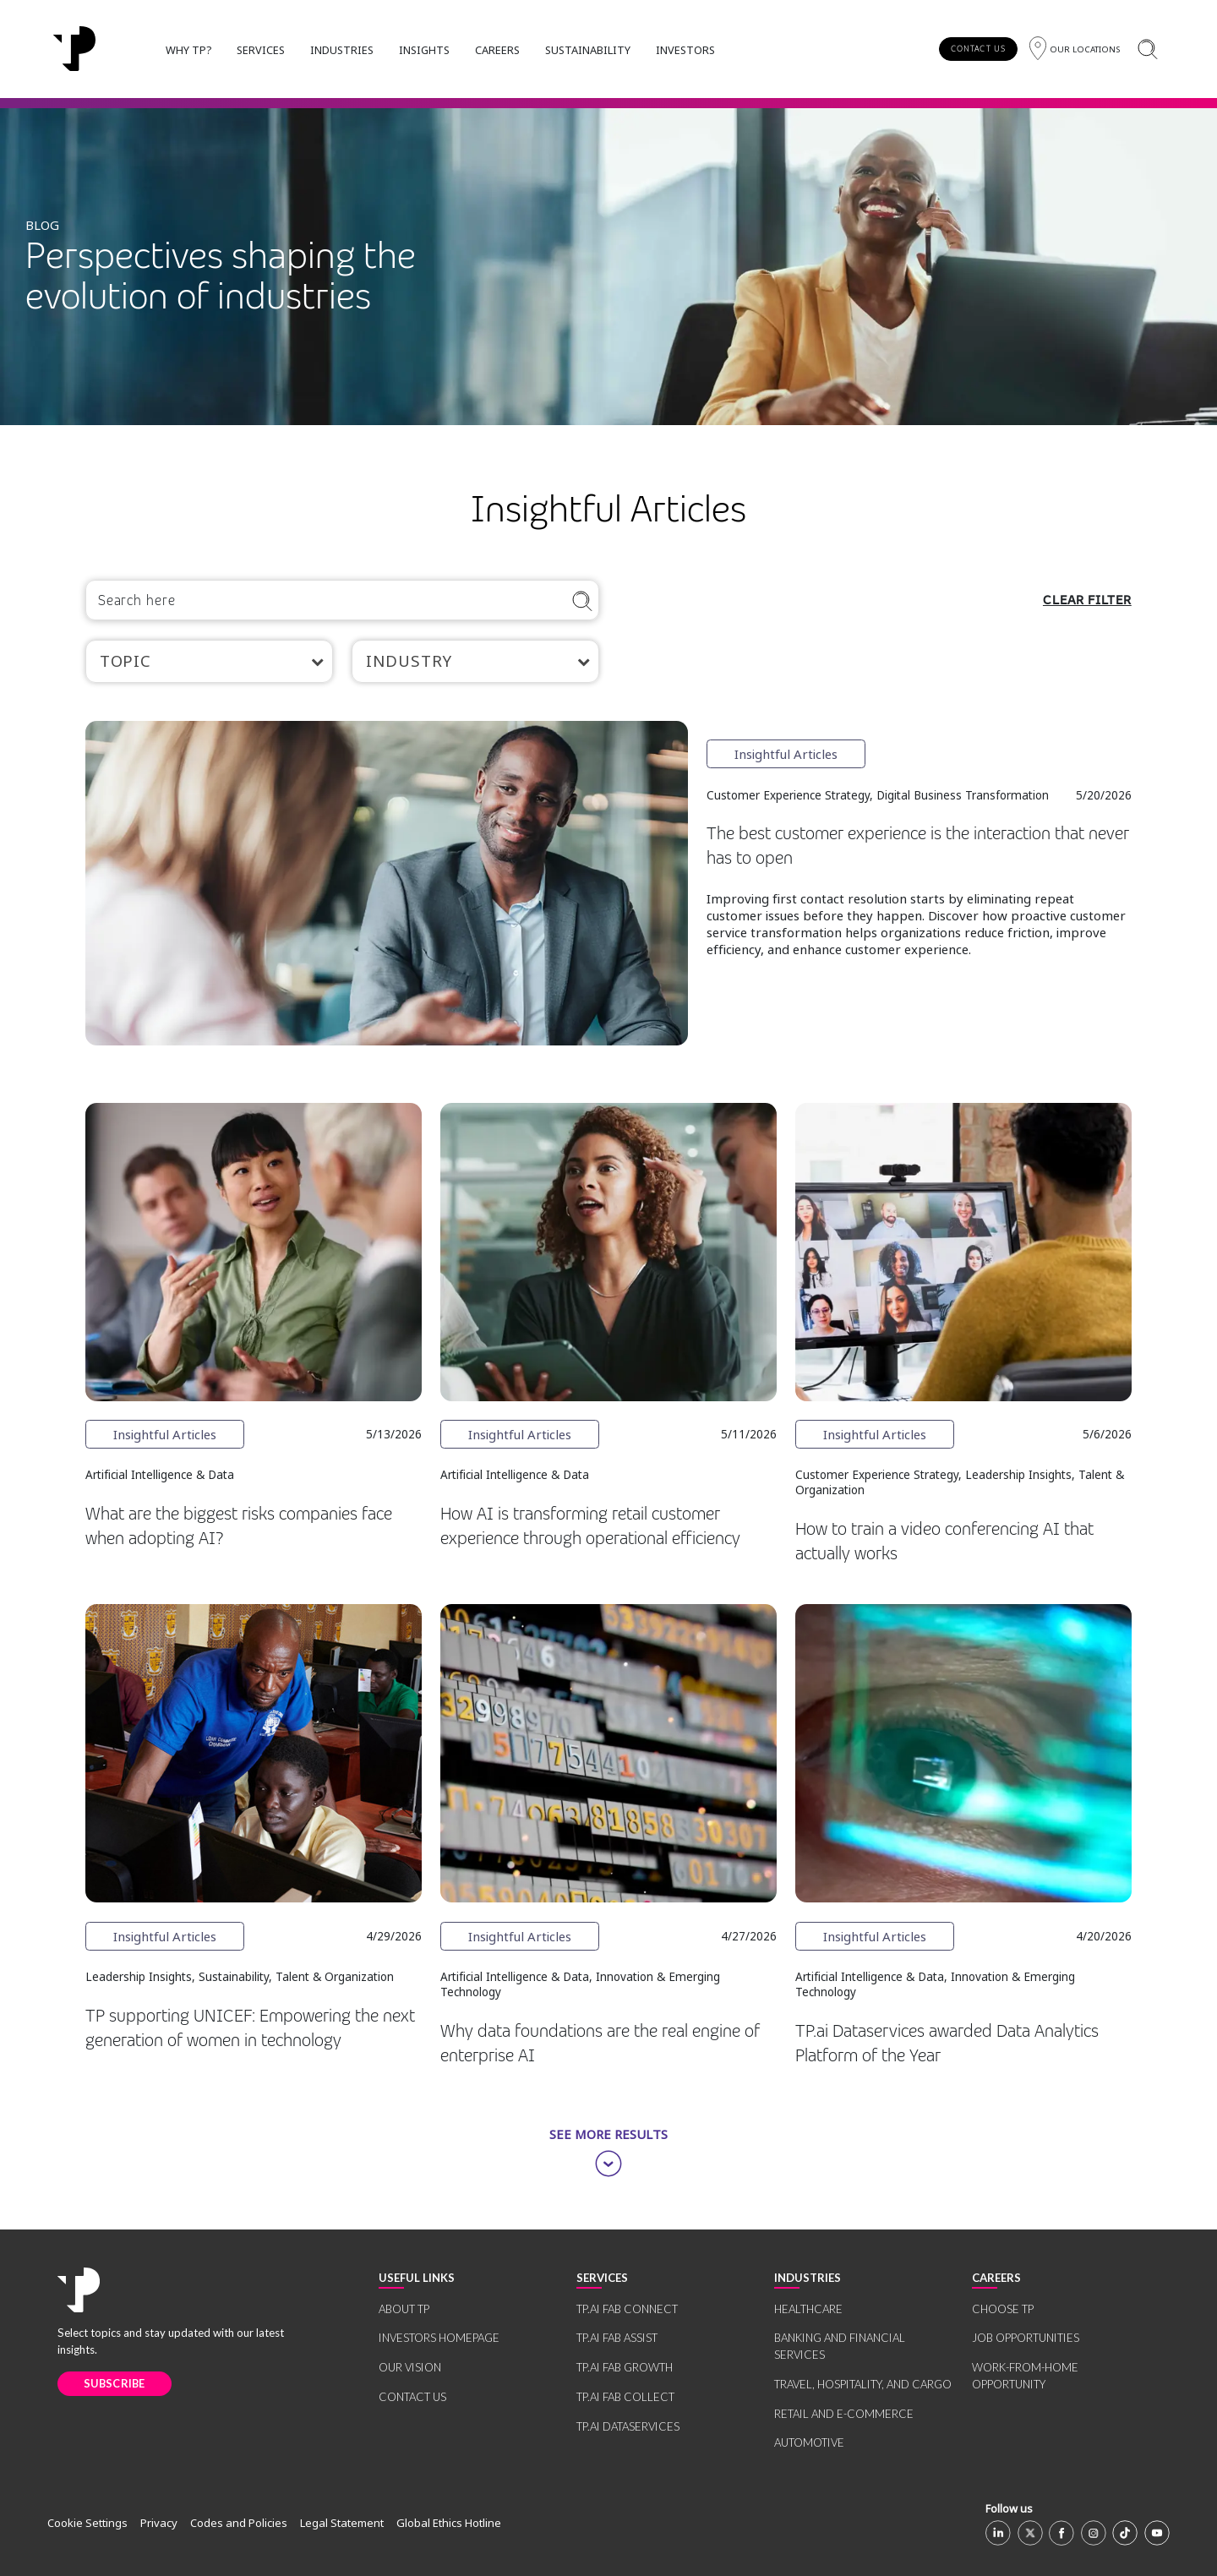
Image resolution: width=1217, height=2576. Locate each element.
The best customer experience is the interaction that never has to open (918, 846)
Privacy (158, 2522)
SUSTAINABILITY (587, 49)
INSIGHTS (424, 49)
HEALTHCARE (808, 2309)
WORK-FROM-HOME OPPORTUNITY (1025, 2375)
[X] (1030, 2533)
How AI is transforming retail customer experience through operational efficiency (590, 1526)
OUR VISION (410, 2367)
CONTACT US (978, 48)
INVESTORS (685, 49)
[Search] (1147, 48)
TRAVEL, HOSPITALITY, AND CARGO (863, 2384)
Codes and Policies (238, 2522)
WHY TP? (188, 49)
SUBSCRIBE (114, 2383)
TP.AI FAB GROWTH (624, 2367)
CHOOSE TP (1003, 2309)
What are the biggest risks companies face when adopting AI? (238, 1526)
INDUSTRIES (342, 49)
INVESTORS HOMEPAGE (439, 2337)
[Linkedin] (998, 2533)
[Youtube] (1157, 2533)
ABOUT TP (404, 2309)
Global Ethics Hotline (448, 2522)
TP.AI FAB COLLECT (625, 2397)
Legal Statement (342, 2522)
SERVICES (261, 49)
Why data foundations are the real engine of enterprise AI (600, 2043)
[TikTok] (1125, 2533)
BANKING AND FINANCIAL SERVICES (839, 2346)
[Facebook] (1061, 2533)
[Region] (1074, 48)
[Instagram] (1093, 2533)
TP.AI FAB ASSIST (617, 2337)
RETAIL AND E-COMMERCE (844, 2413)
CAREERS (497, 49)
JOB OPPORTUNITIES (1025, 2337)
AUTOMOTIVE (809, 2442)
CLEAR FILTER (1087, 600)
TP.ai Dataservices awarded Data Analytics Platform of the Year (947, 2043)
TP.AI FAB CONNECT (627, 2309)
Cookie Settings (87, 2522)
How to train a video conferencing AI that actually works (944, 1541)
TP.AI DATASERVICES (627, 2426)
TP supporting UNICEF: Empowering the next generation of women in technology (250, 2028)
